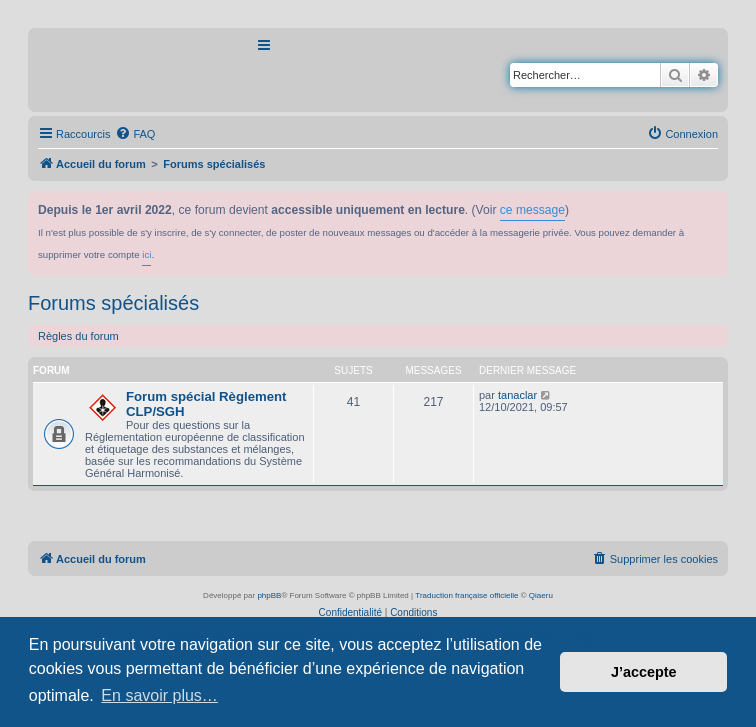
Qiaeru (541, 595)
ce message (532, 210)
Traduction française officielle (466, 595)
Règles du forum (78, 336)
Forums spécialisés (113, 303)
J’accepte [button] (644, 672)
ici (146, 254)
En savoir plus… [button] (159, 695)
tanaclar (517, 395)
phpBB (269, 595)
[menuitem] (135, 134)
